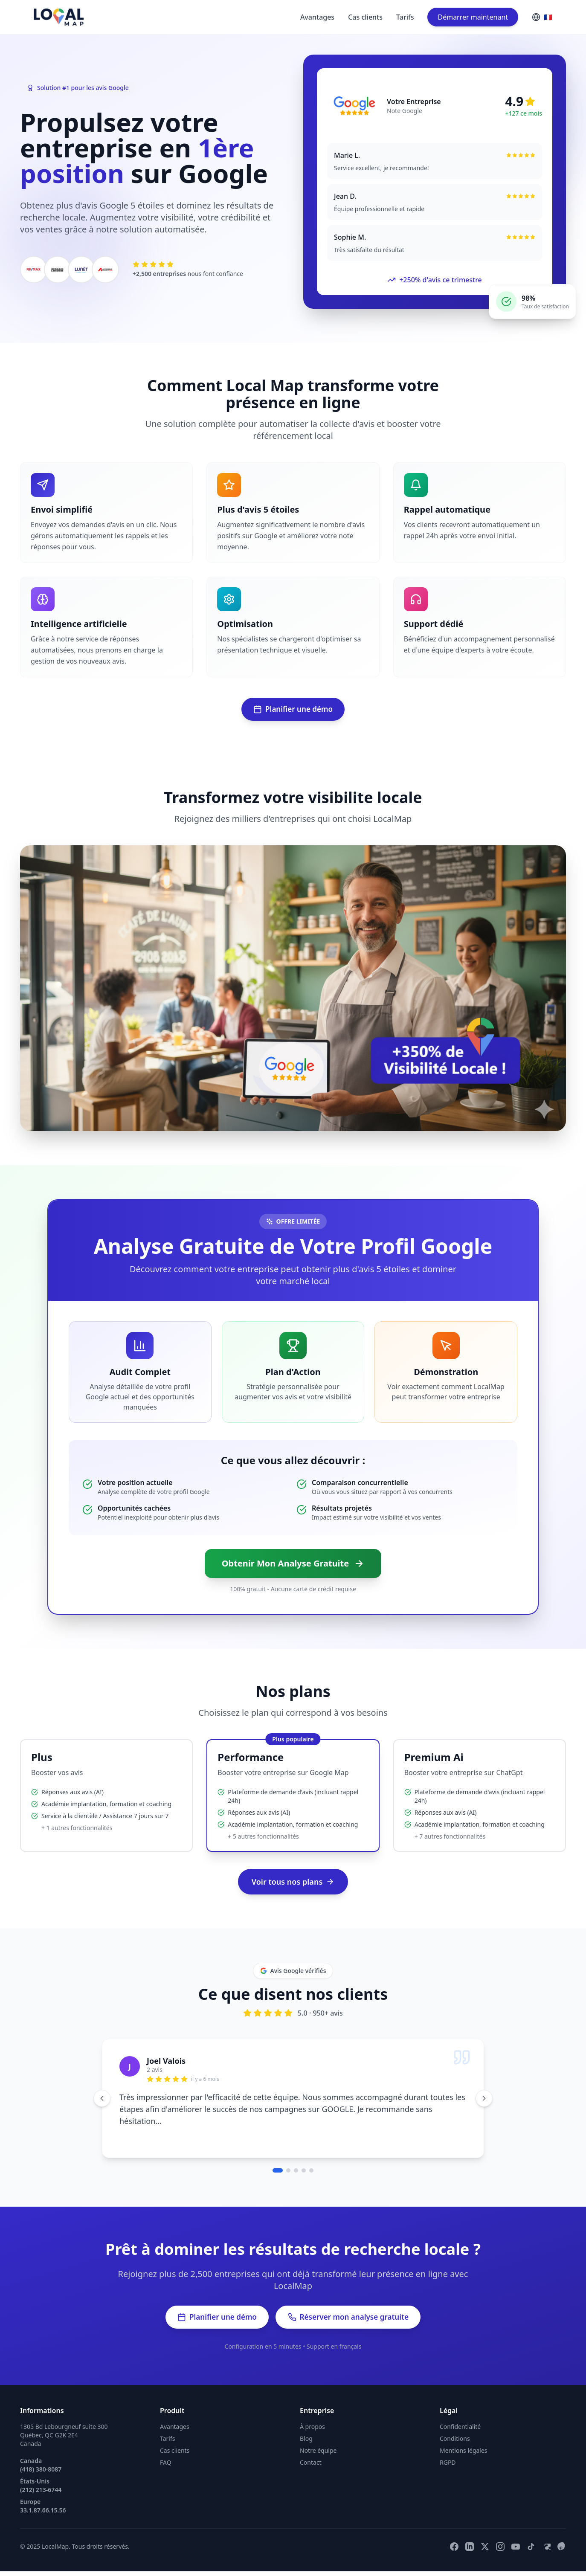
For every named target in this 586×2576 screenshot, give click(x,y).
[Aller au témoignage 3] (296, 2172)
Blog (306, 2443)
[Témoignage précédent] (101, 2100)
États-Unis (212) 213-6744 (40, 2490)
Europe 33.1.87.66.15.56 (43, 2510)
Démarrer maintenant (473, 17)
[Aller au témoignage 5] (311, 2172)
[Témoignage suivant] (484, 2100)
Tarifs (405, 17)
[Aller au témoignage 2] (288, 2172)
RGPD (448, 2467)
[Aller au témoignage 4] (304, 2172)
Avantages (317, 17)
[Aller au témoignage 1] (278, 2172)
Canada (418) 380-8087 (40, 2469)
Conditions (455, 2443)
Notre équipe (318, 2455)
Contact (311, 2467)
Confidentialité (460, 2431)
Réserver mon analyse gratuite (351, 2320)
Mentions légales (463, 2455)
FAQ (165, 2467)
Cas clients (365, 17)
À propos (312, 2431)
